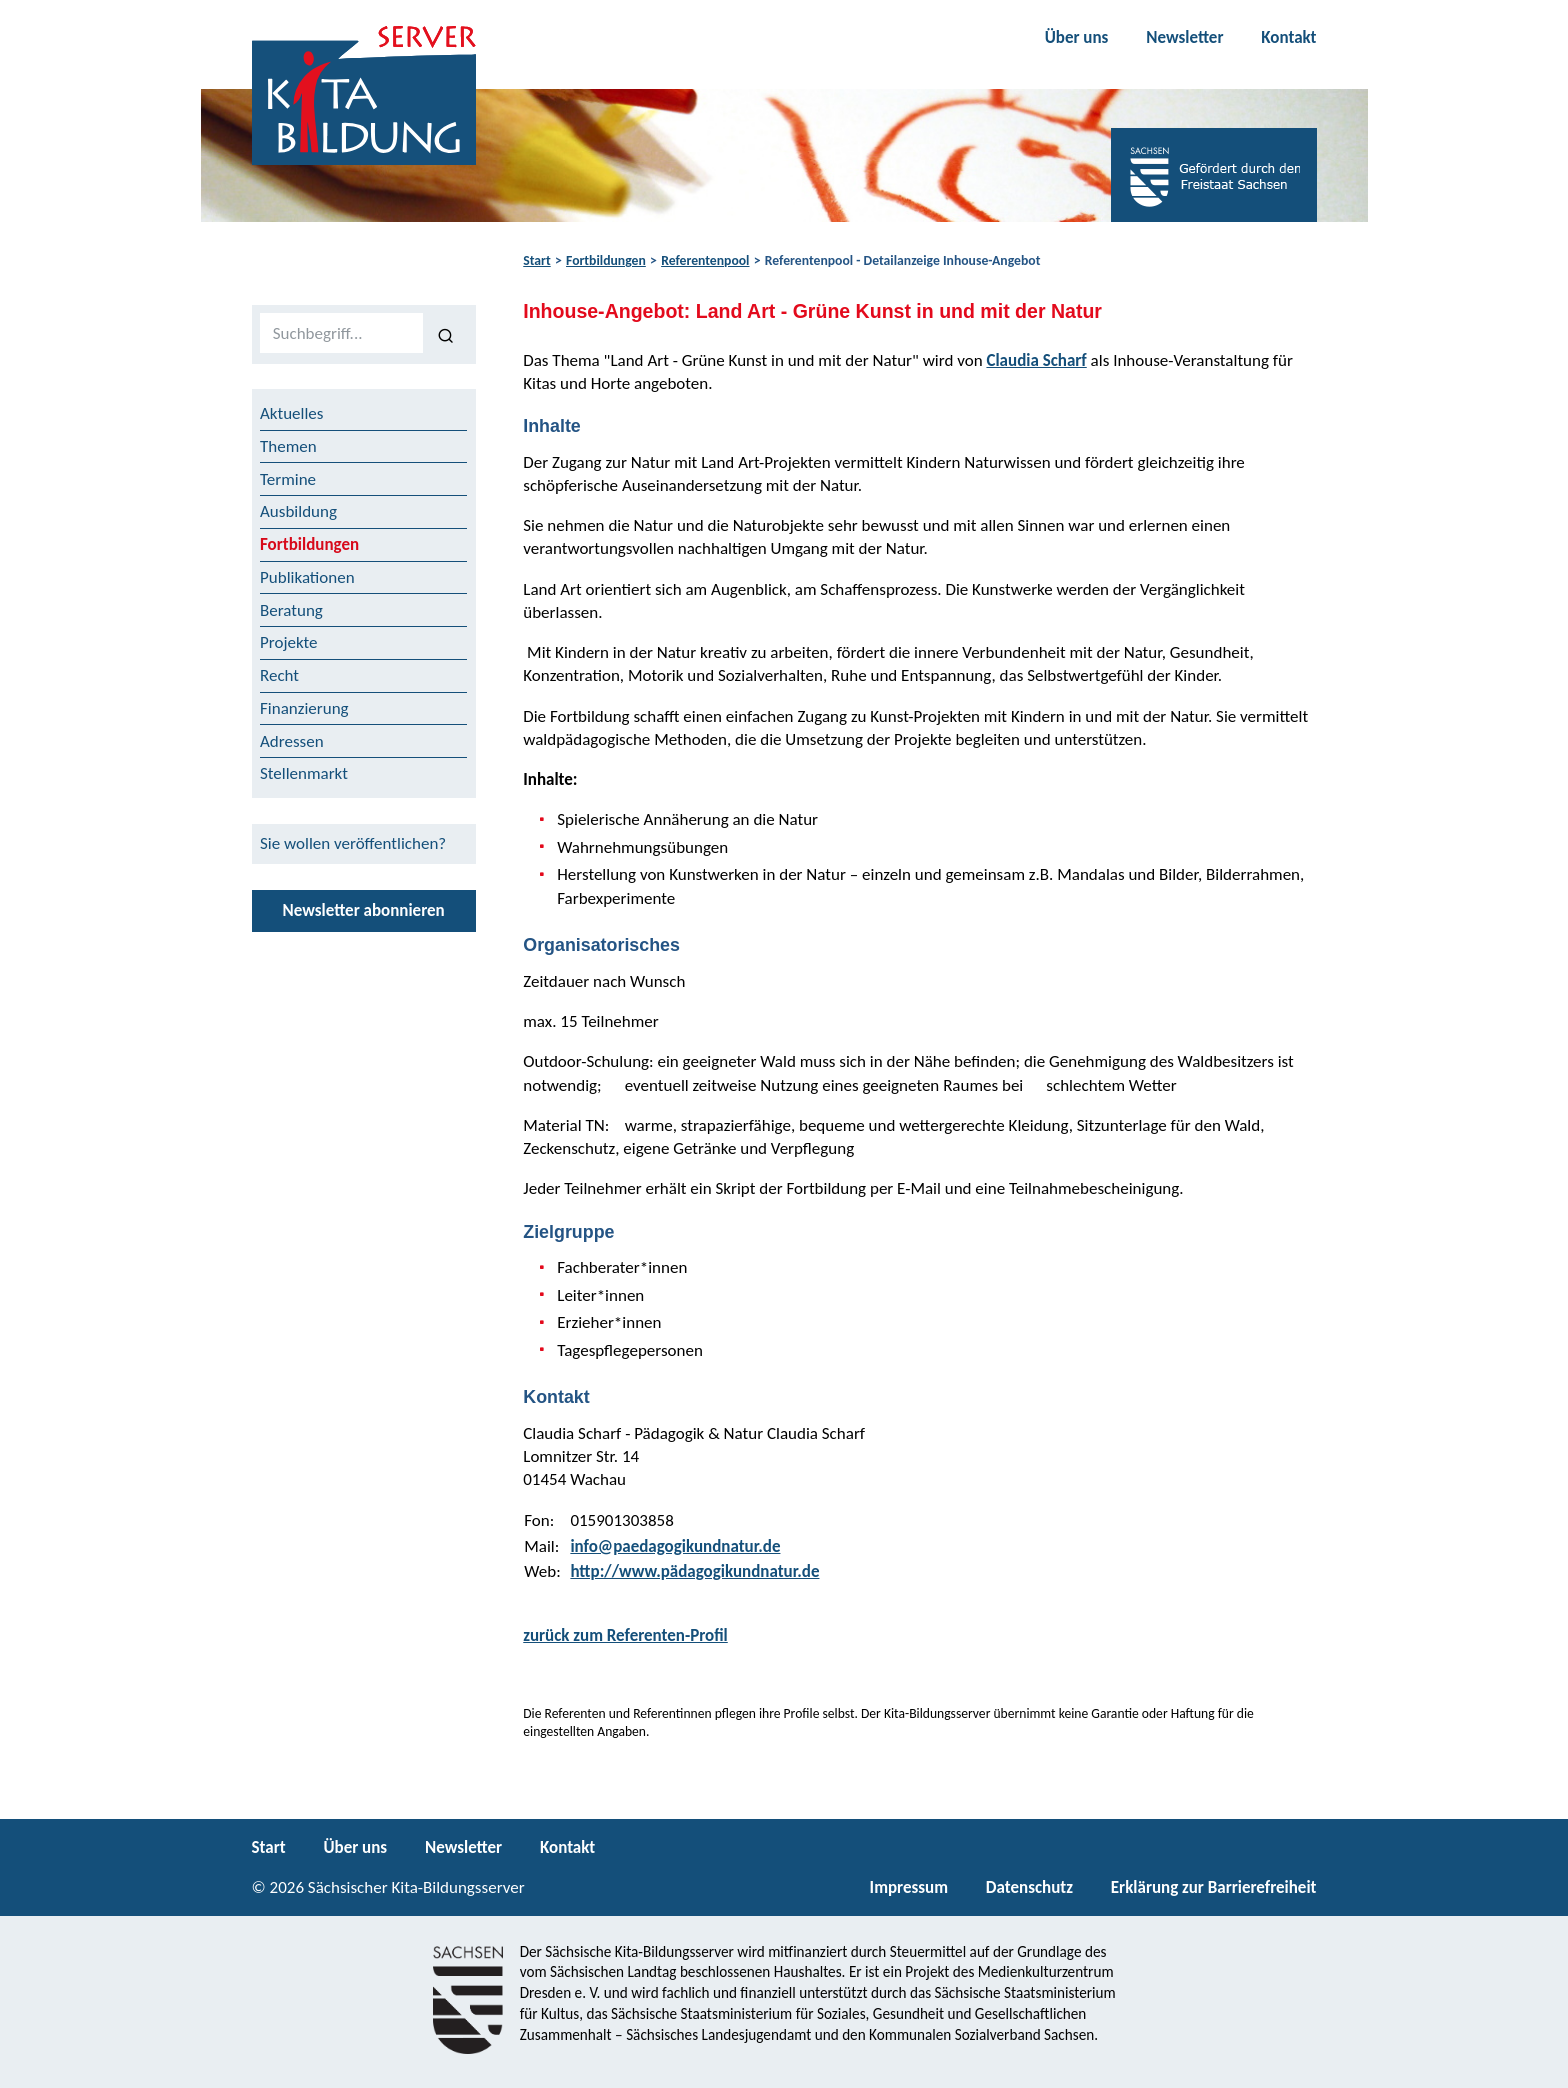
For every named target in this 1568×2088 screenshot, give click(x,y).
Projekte (289, 642)
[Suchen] (445, 334)
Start (536, 260)
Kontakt (1288, 37)
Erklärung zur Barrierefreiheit (1214, 1887)
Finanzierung (304, 708)
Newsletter (1184, 37)
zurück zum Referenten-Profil (625, 1635)
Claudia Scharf (1036, 360)
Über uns (1077, 37)
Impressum (909, 1887)
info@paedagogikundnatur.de (675, 1546)
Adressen (292, 741)
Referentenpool (705, 260)
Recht (279, 675)
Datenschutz (1029, 1887)
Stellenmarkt (304, 773)
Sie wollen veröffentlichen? (353, 843)
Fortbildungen (606, 260)
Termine (288, 479)
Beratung (291, 610)
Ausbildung (298, 511)
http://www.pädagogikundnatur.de (694, 1571)
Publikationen (307, 577)
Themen (288, 446)
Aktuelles (291, 413)
